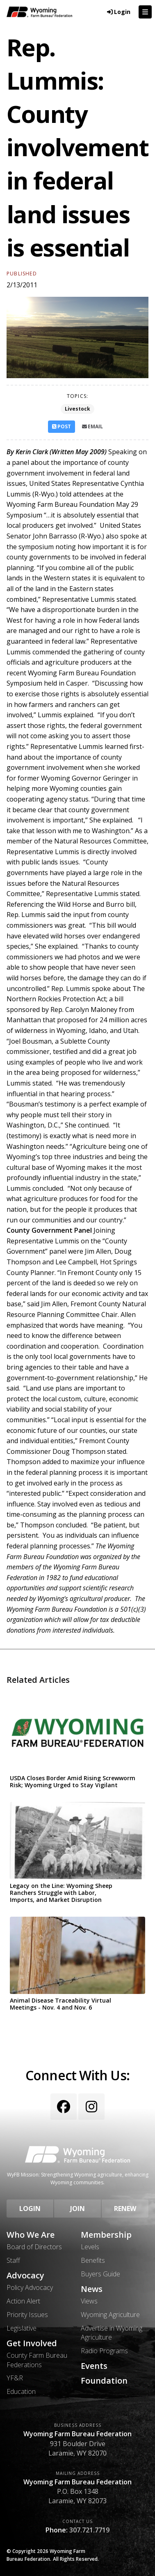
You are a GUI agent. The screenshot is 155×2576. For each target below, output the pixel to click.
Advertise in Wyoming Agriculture (111, 2333)
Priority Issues (27, 2314)
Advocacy (25, 2275)
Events (94, 2366)
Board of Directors (34, 2246)
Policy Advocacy (30, 2287)
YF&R (15, 2377)
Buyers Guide (100, 2273)
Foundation (104, 2381)
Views (89, 2301)
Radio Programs (104, 2350)
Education (21, 2391)
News (92, 2289)
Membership (106, 2235)
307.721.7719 (89, 2529)
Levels (90, 2246)
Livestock (77, 408)
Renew (125, 2208)
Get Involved (32, 2343)
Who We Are (31, 2235)
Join (77, 2208)
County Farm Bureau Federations (37, 2360)
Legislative (21, 2328)
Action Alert (23, 2301)
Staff (13, 2260)
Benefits (93, 2260)
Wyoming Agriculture (110, 2314)
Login (30, 2208)
